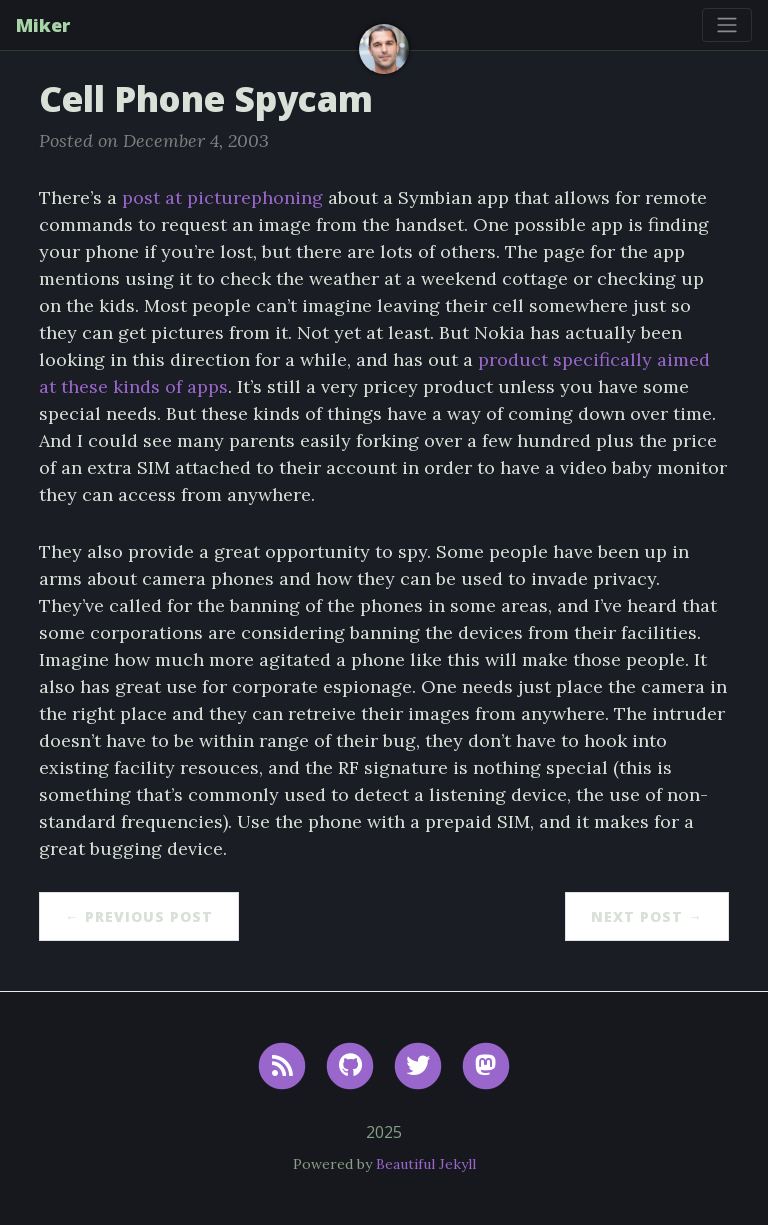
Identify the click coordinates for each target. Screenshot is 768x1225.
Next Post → (647, 916)
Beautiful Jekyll (426, 1164)
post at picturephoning (222, 197)
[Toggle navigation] (727, 25)
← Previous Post (139, 916)
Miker (43, 25)
